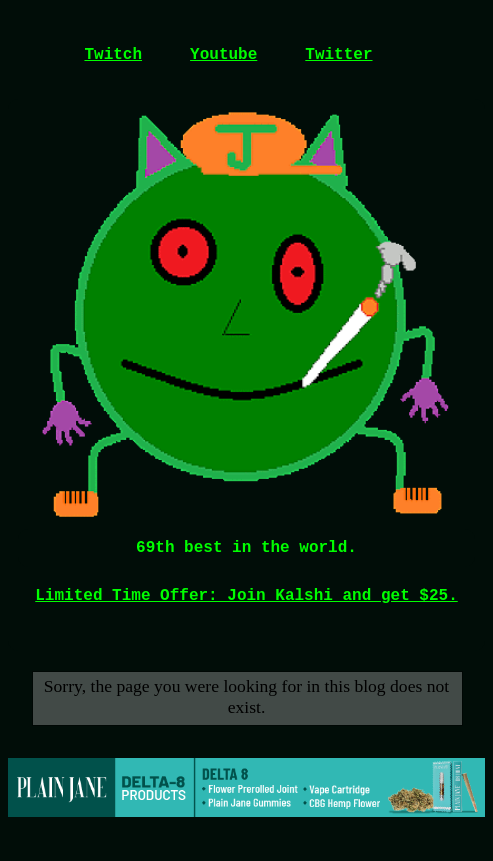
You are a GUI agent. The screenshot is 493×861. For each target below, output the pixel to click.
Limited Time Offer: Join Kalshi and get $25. (246, 596)
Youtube (223, 55)
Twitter (338, 55)
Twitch (113, 55)
